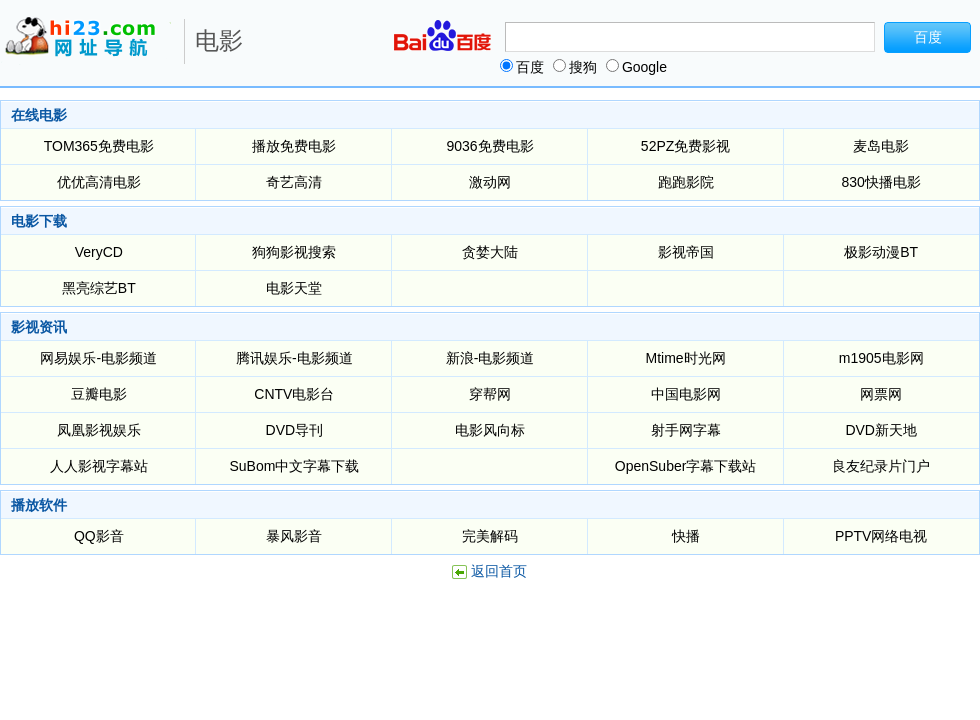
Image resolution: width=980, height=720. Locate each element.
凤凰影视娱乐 (99, 430)
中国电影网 (686, 394)
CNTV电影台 (294, 394)
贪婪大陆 (490, 252)
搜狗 (575, 67)
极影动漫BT (881, 252)
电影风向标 (490, 430)
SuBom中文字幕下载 (294, 466)
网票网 (881, 394)
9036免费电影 (489, 146)
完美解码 (490, 536)
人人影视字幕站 (99, 466)
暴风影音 (294, 536)
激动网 (490, 182)
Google (636, 67)
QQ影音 (99, 536)
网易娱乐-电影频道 (98, 358)
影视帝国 (686, 252)
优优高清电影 (99, 182)
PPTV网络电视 (881, 536)
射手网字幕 (686, 430)
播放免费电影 (294, 146)
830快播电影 (880, 182)
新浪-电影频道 (490, 358)
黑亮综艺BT (99, 288)
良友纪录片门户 (881, 466)
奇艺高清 (294, 182)
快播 (686, 536)
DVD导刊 (295, 430)
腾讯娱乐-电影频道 (294, 358)
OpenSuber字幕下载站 (686, 466)
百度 (522, 67)
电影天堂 (294, 288)
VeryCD (99, 252)
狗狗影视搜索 (294, 252)
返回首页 (499, 571)
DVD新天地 (881, 430)
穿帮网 (490, 394)
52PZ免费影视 (685, 146)
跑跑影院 (686, 182)
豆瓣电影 (99, 394)
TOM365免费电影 (99, 146)
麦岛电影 (881, 146)
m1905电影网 (881, 358)
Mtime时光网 (686, 358)
